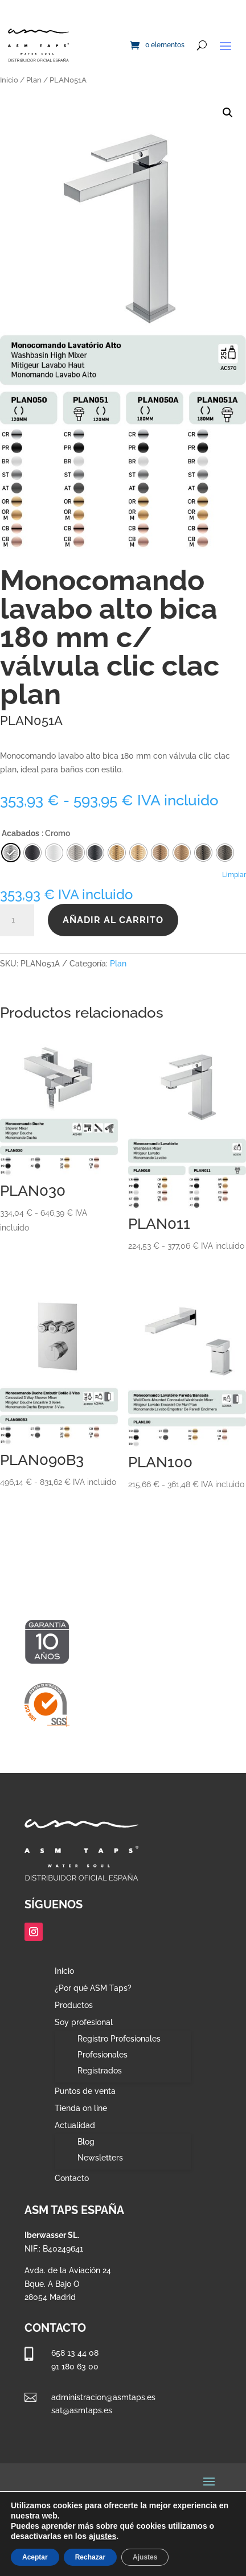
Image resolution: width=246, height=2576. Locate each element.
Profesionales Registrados (102, 2062)
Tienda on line (81, 2108)
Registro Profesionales (119, 2038)
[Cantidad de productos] (17, 920)
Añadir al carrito (113, 920)
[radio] (95, 852)
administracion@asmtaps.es (103, 2397)
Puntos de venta (85, 2091)
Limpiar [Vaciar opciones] (234, 875)
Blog (86, 2141)
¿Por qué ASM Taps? (93, 1988)
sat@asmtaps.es (81, 2410)
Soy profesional (84, 2022)
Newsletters (100, 2157)
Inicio (9, 80)
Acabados (20, 833)
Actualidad (75, 2125)
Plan (34, 80)
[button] (228, 112)
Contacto (72, 2178)
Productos (74, 2005)
